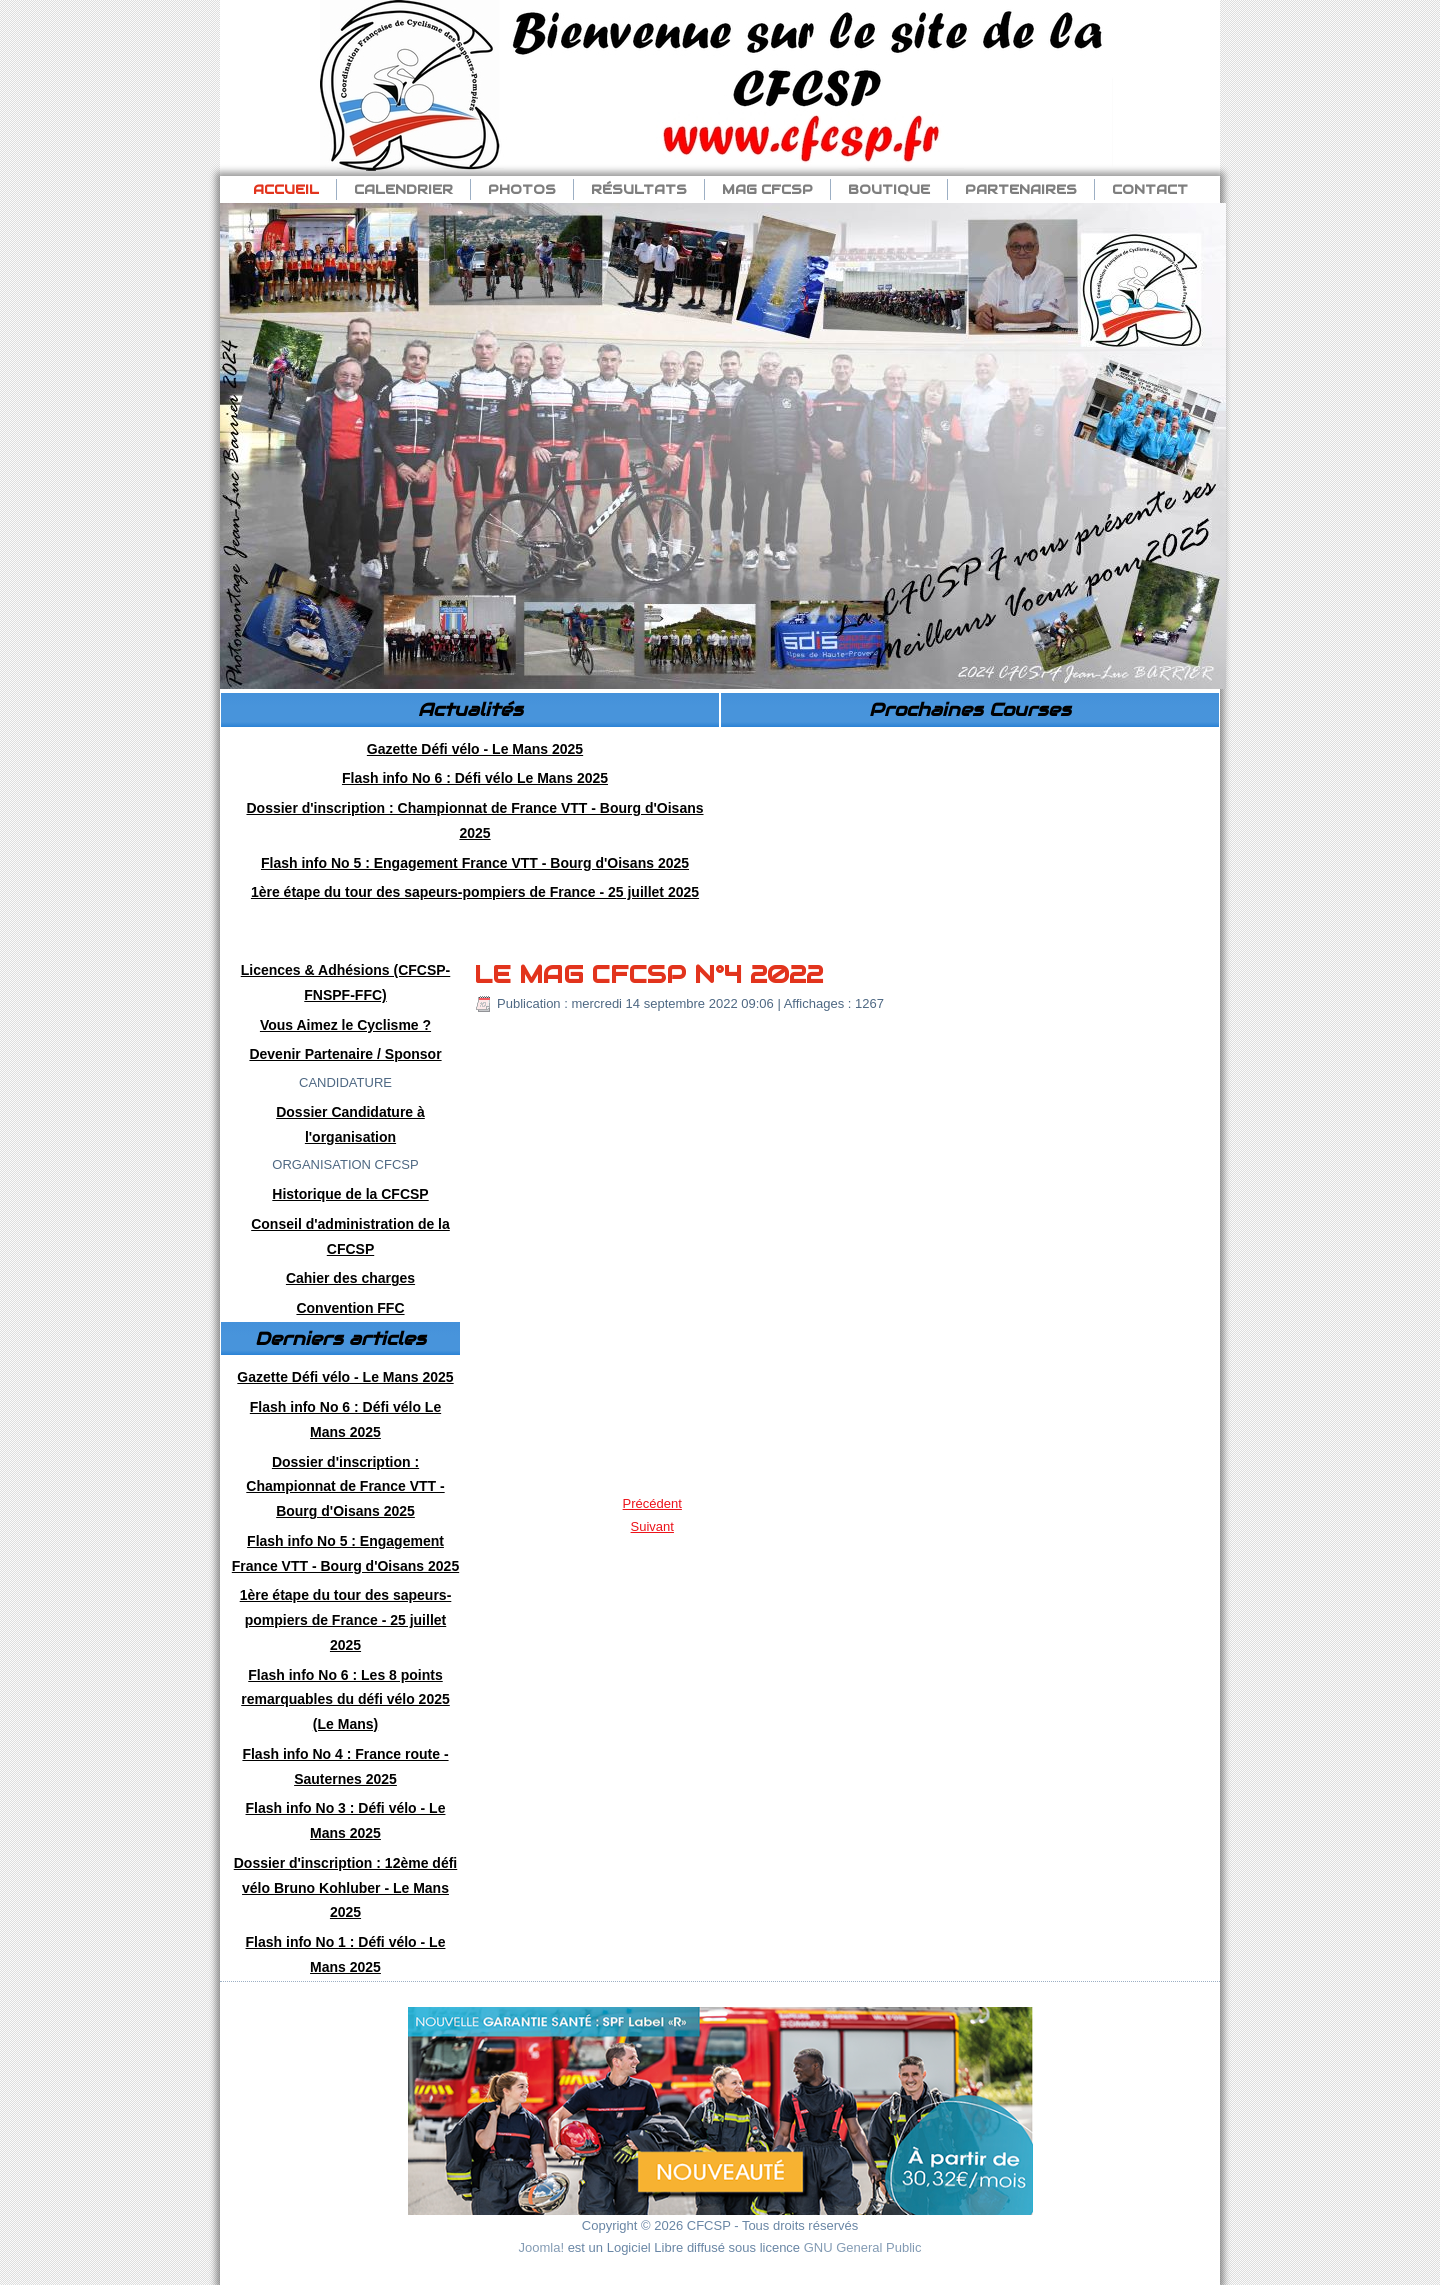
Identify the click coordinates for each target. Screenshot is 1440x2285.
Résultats (639, 189)
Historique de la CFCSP (350, 1194)
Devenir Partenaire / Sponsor (345, 1054)
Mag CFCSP (767, 189)
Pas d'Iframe (969, 837)
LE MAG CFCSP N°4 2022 (648, 974)
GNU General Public (863, 2247)
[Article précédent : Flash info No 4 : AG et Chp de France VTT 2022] (652, 1503)
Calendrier (403, 189)
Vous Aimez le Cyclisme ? (345, 1025)
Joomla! (542, 2247)
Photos (522, 189)
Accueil (286, 189)
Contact (1150, 189)
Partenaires (1021, 189)
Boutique (889, 189)
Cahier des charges (350, 1278)
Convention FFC (350, 1308)
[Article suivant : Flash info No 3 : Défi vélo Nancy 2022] (652, 1526)
